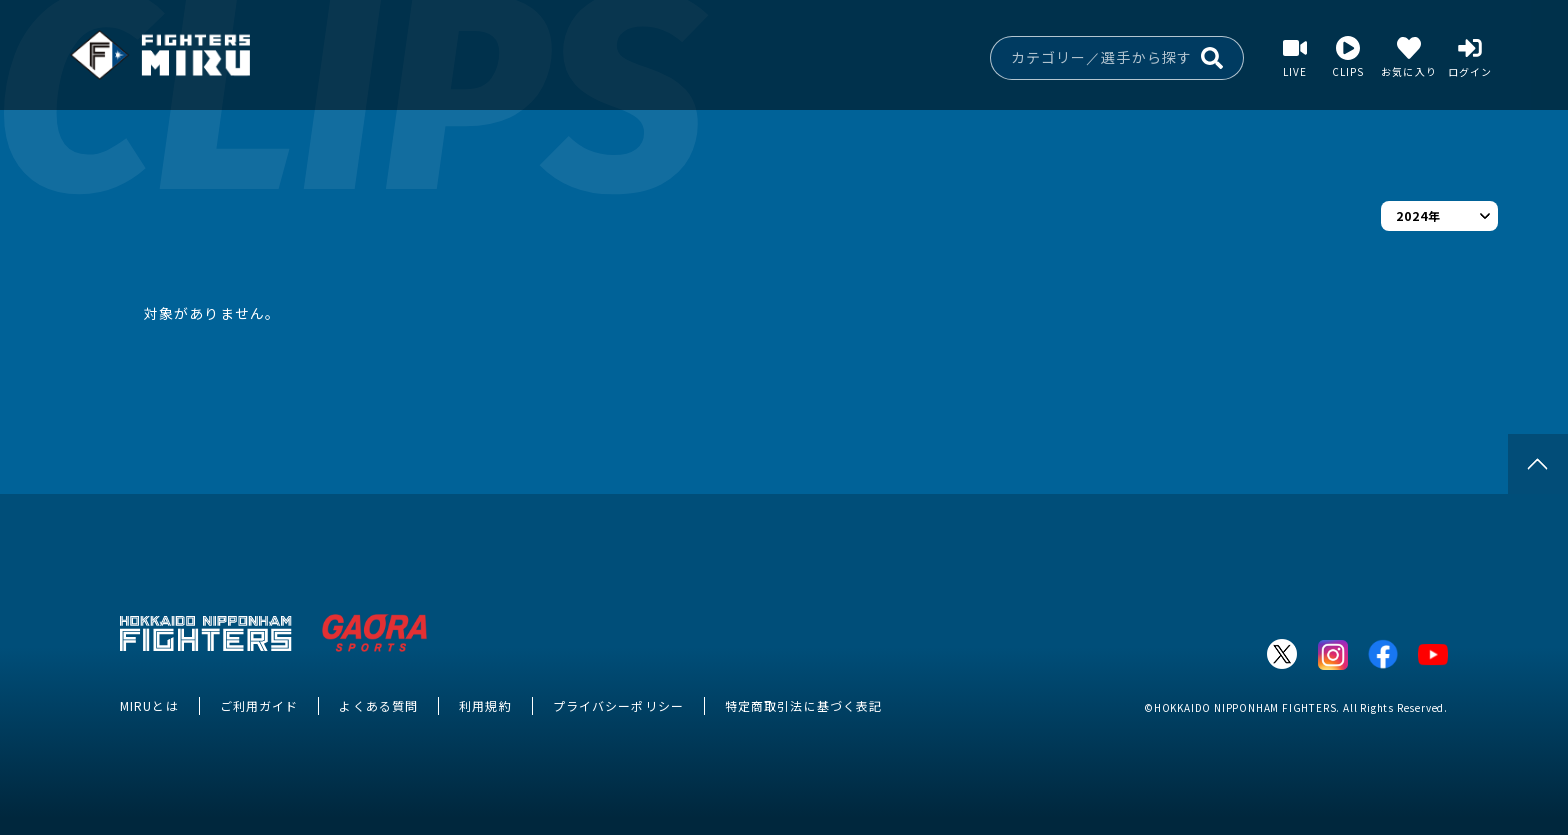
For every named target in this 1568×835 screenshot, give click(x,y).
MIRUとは (149, 705)
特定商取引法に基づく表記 (803, 705)
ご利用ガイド (259, 705)
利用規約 (485, 705)
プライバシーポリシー (618, 705)
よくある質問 (378, 705)
